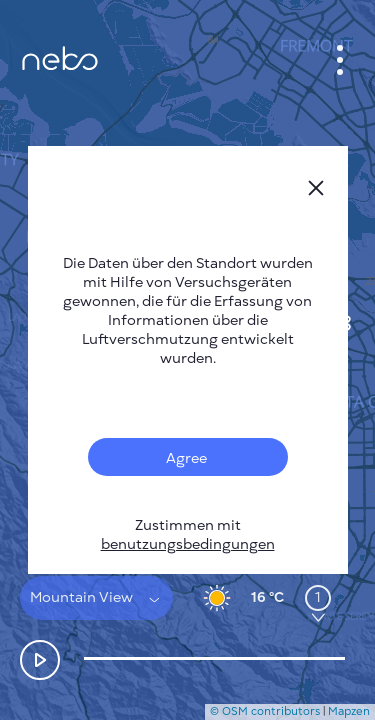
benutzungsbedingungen (188, 544)
